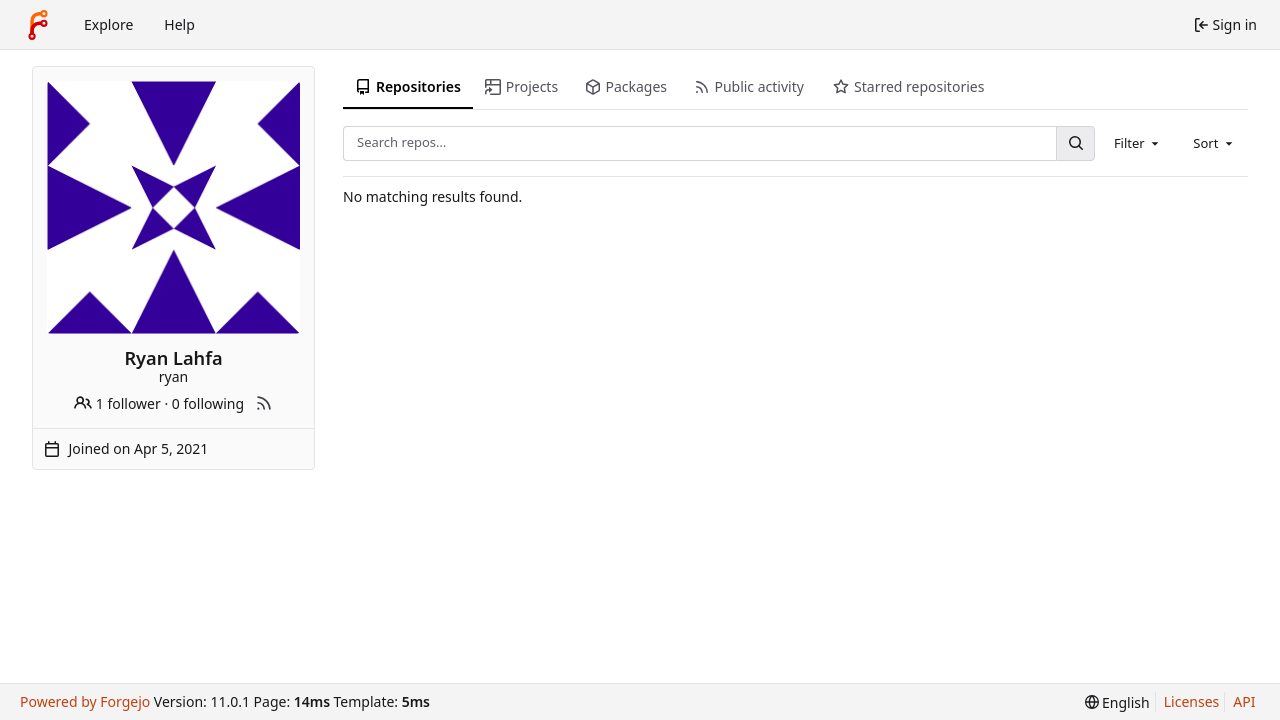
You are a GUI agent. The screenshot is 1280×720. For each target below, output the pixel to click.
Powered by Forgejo (85, 701)
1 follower (117, 403)
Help (179, 24)
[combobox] (1138, 143)
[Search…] (1075, 143)
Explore (108, 24)
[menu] (1117, 702)
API (1244, 701)
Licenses (1192, 701)
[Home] (38, 25)
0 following (208, 403)
